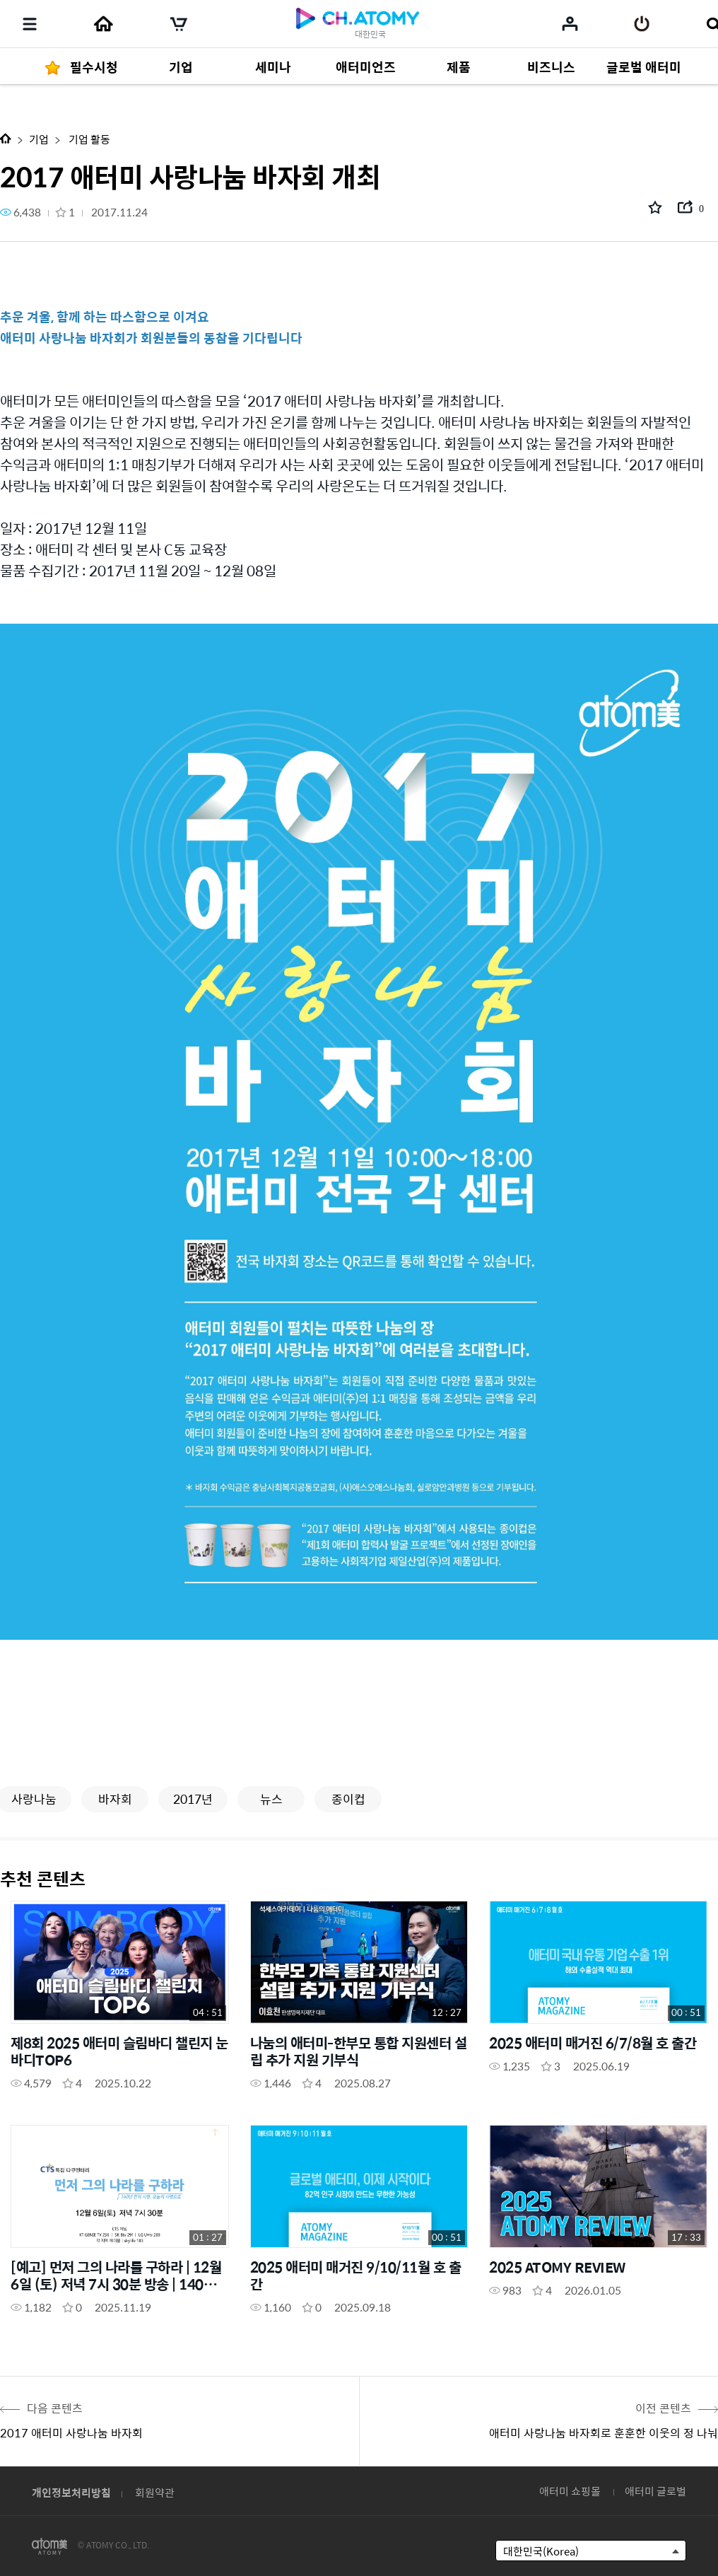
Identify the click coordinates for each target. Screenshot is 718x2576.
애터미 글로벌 (655, 2491)
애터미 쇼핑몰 (570, 2491)
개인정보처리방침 (71, 2492)
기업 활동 (88, 139)
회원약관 (155, 2492)
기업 (39, 139)
